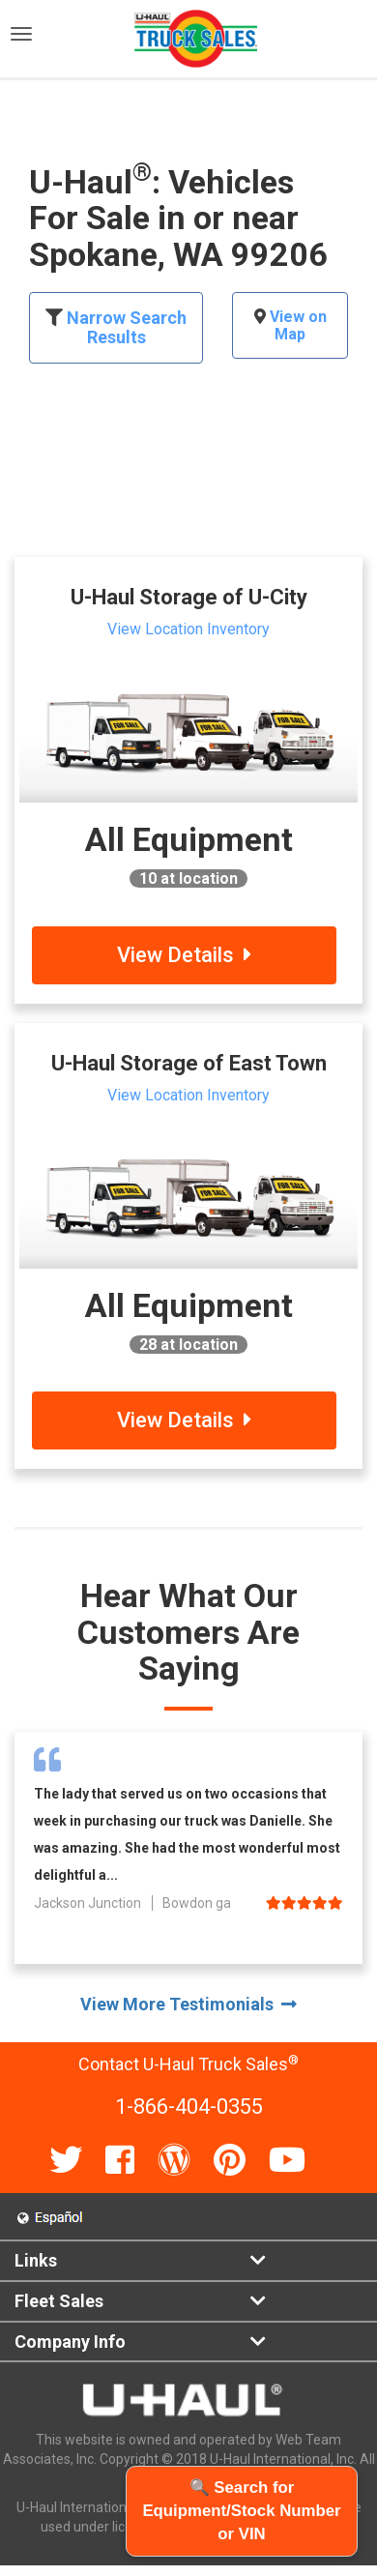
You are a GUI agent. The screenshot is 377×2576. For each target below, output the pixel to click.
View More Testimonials (188, 2004)
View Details (184, 955)
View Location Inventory (188, 629)
